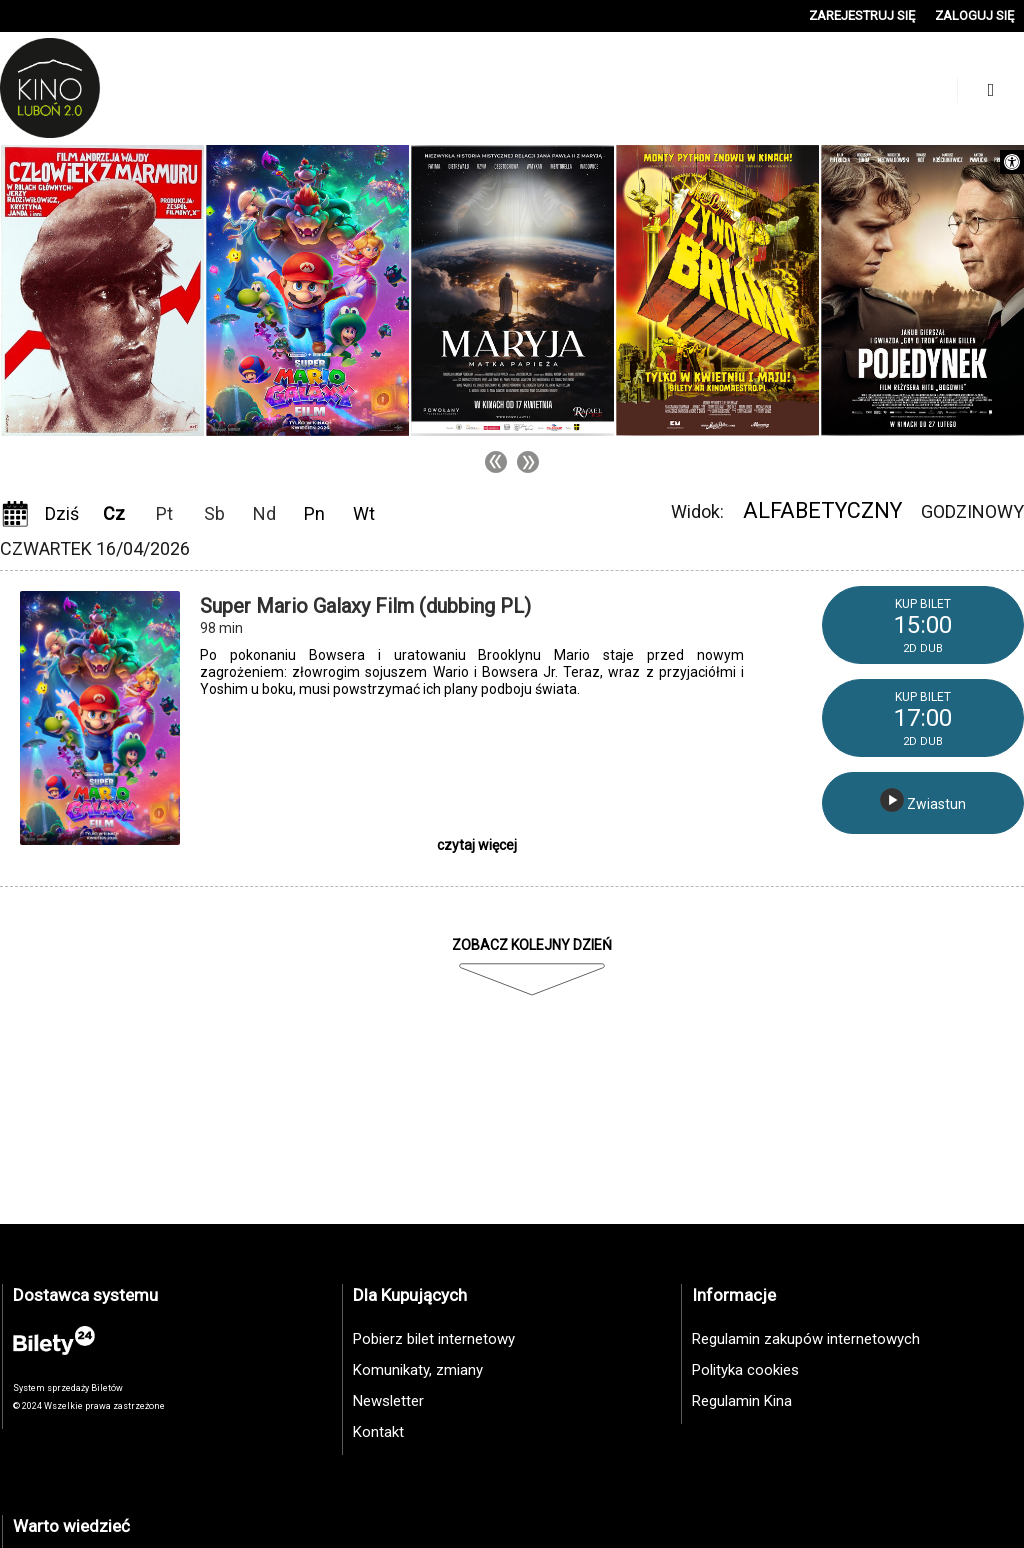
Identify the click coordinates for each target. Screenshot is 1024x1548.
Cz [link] (114, 513)
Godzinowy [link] (972, 511)
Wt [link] (364, 513)
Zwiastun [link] (923, 800)
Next (528, 462)
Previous (496, 462)
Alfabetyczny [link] (822, 510)
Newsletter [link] (388, 1401)
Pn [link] (314, 513)
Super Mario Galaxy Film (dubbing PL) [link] (365, 606)
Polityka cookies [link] (745, 1370)
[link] (1012, 162)
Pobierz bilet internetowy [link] (434, 1339)
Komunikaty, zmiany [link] (418, 1370)
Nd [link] (264, 513)
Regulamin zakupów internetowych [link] (806, 1339)
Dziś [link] (62, 513)
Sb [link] (214, 513)
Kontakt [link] (378, 1432)
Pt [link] (164, 513)
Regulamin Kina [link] (742, 1401)
